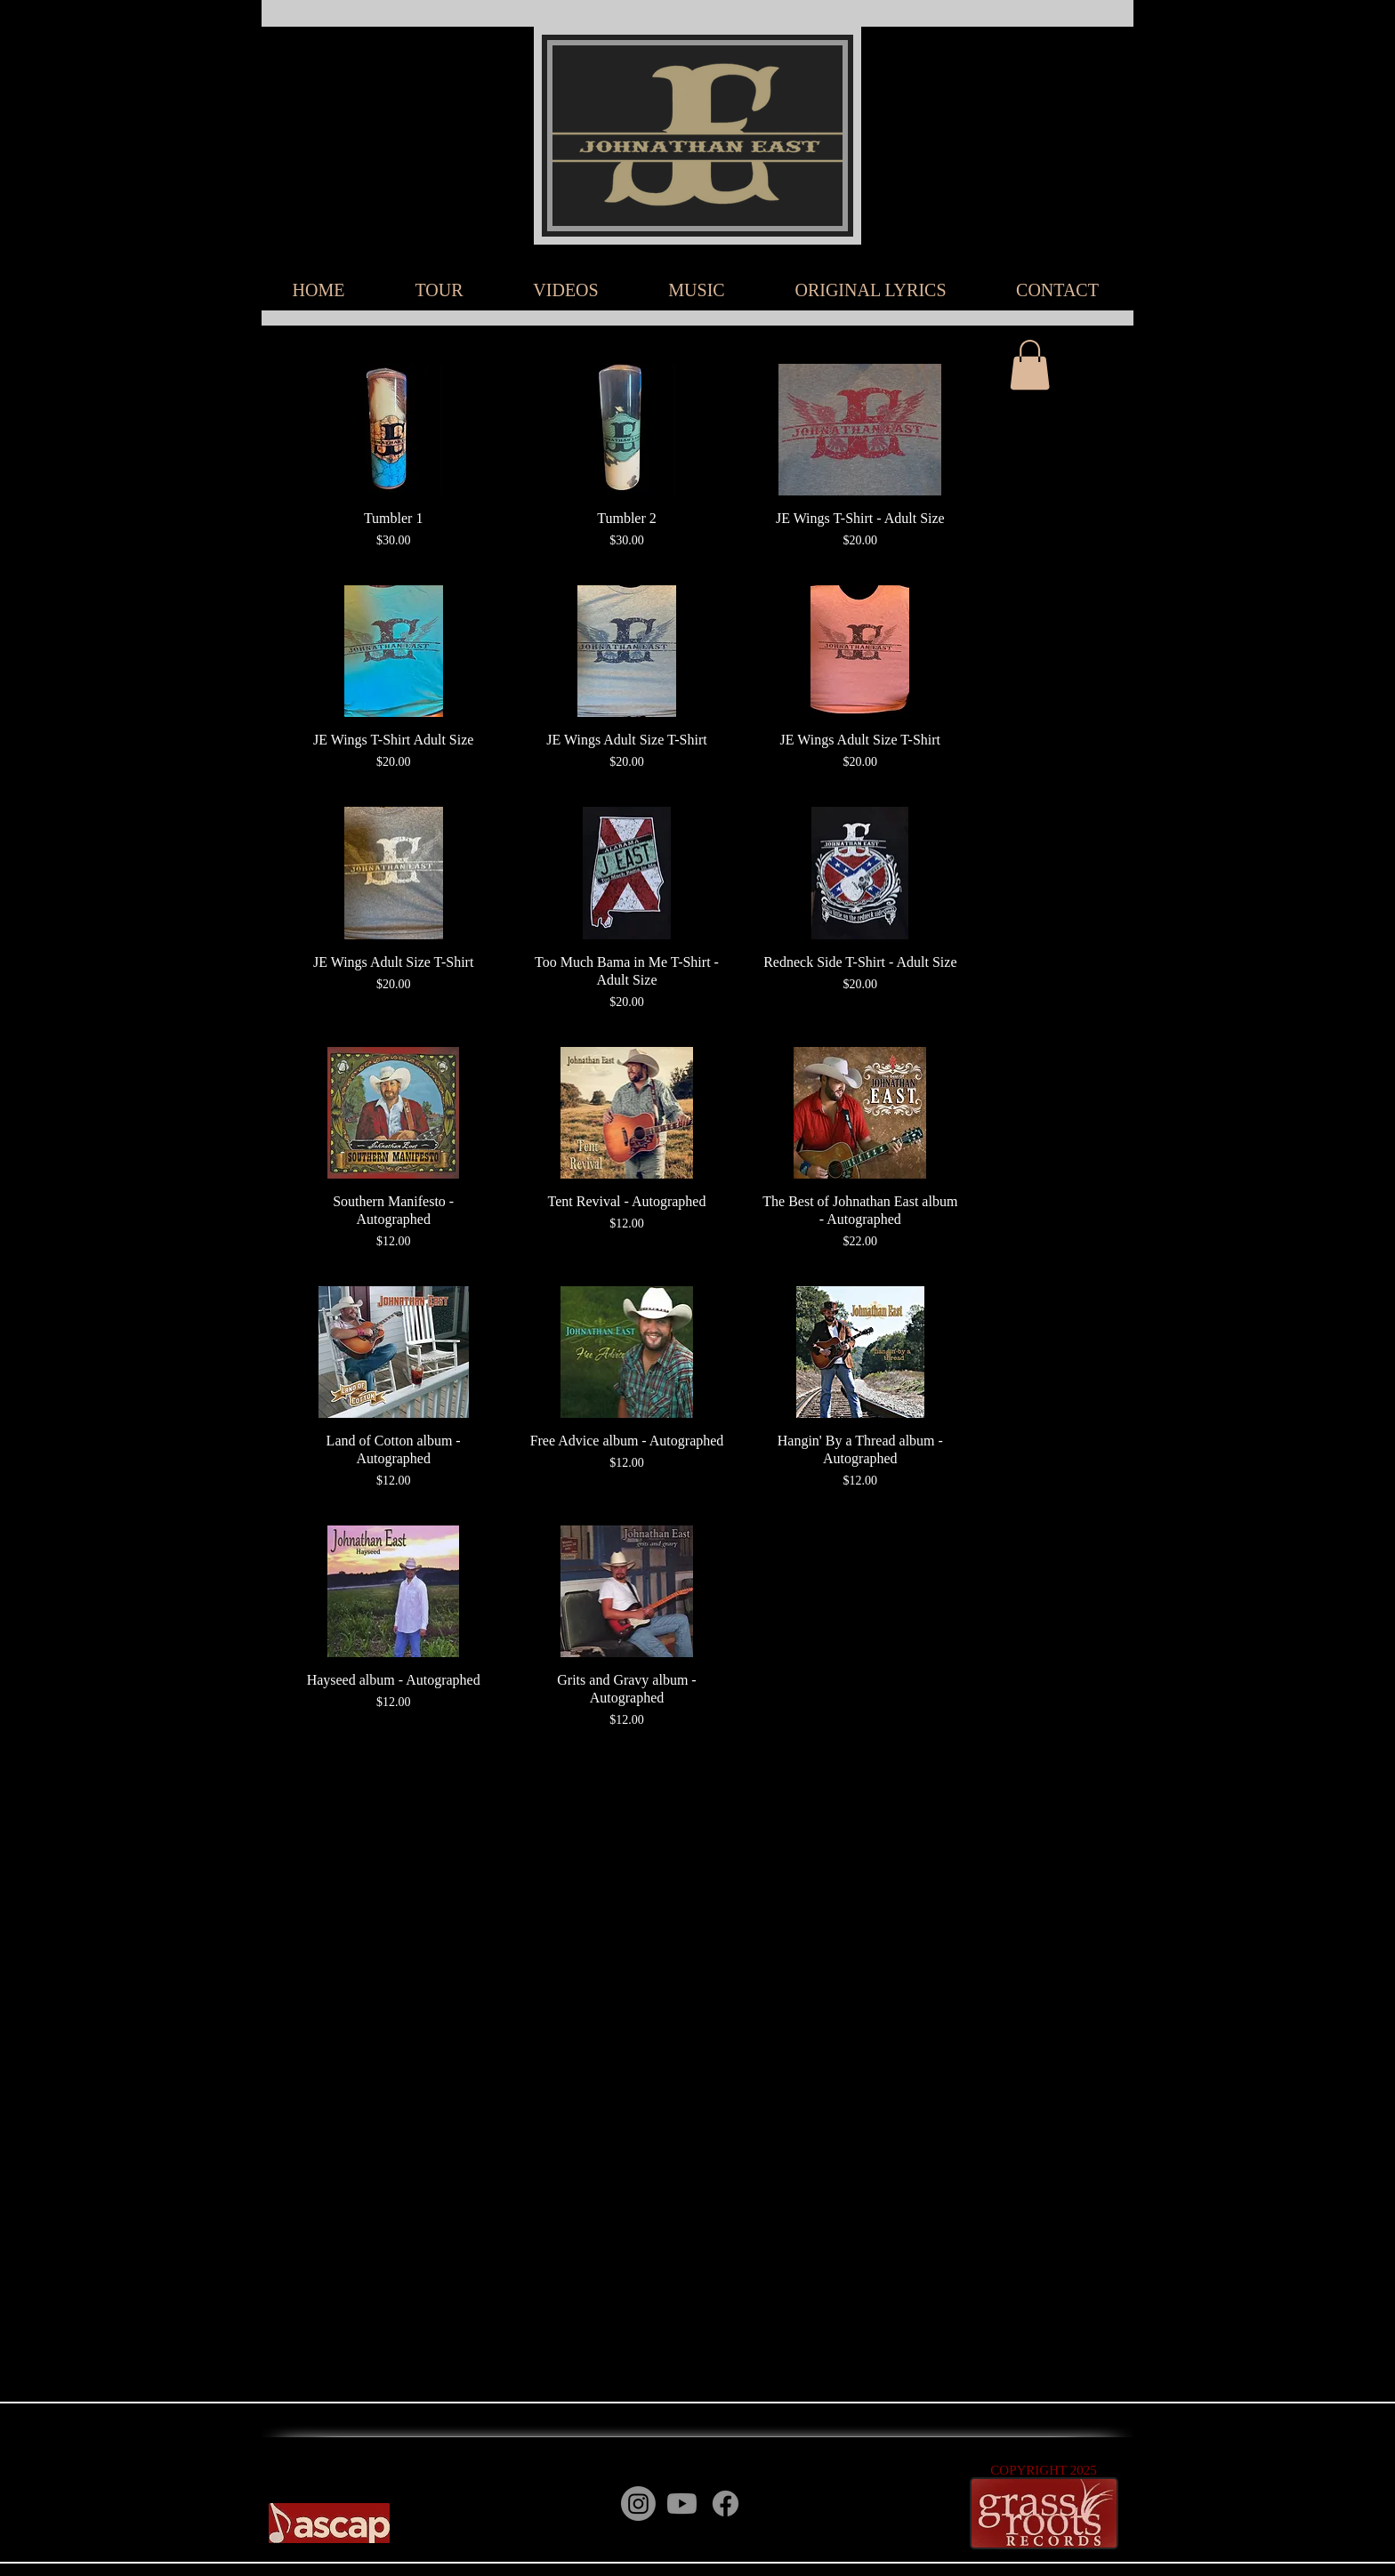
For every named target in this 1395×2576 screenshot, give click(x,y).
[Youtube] (682, 2503)
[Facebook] (725, 2503)
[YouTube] (769, 2503)
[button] (1030, 365)
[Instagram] (638, 2503)
